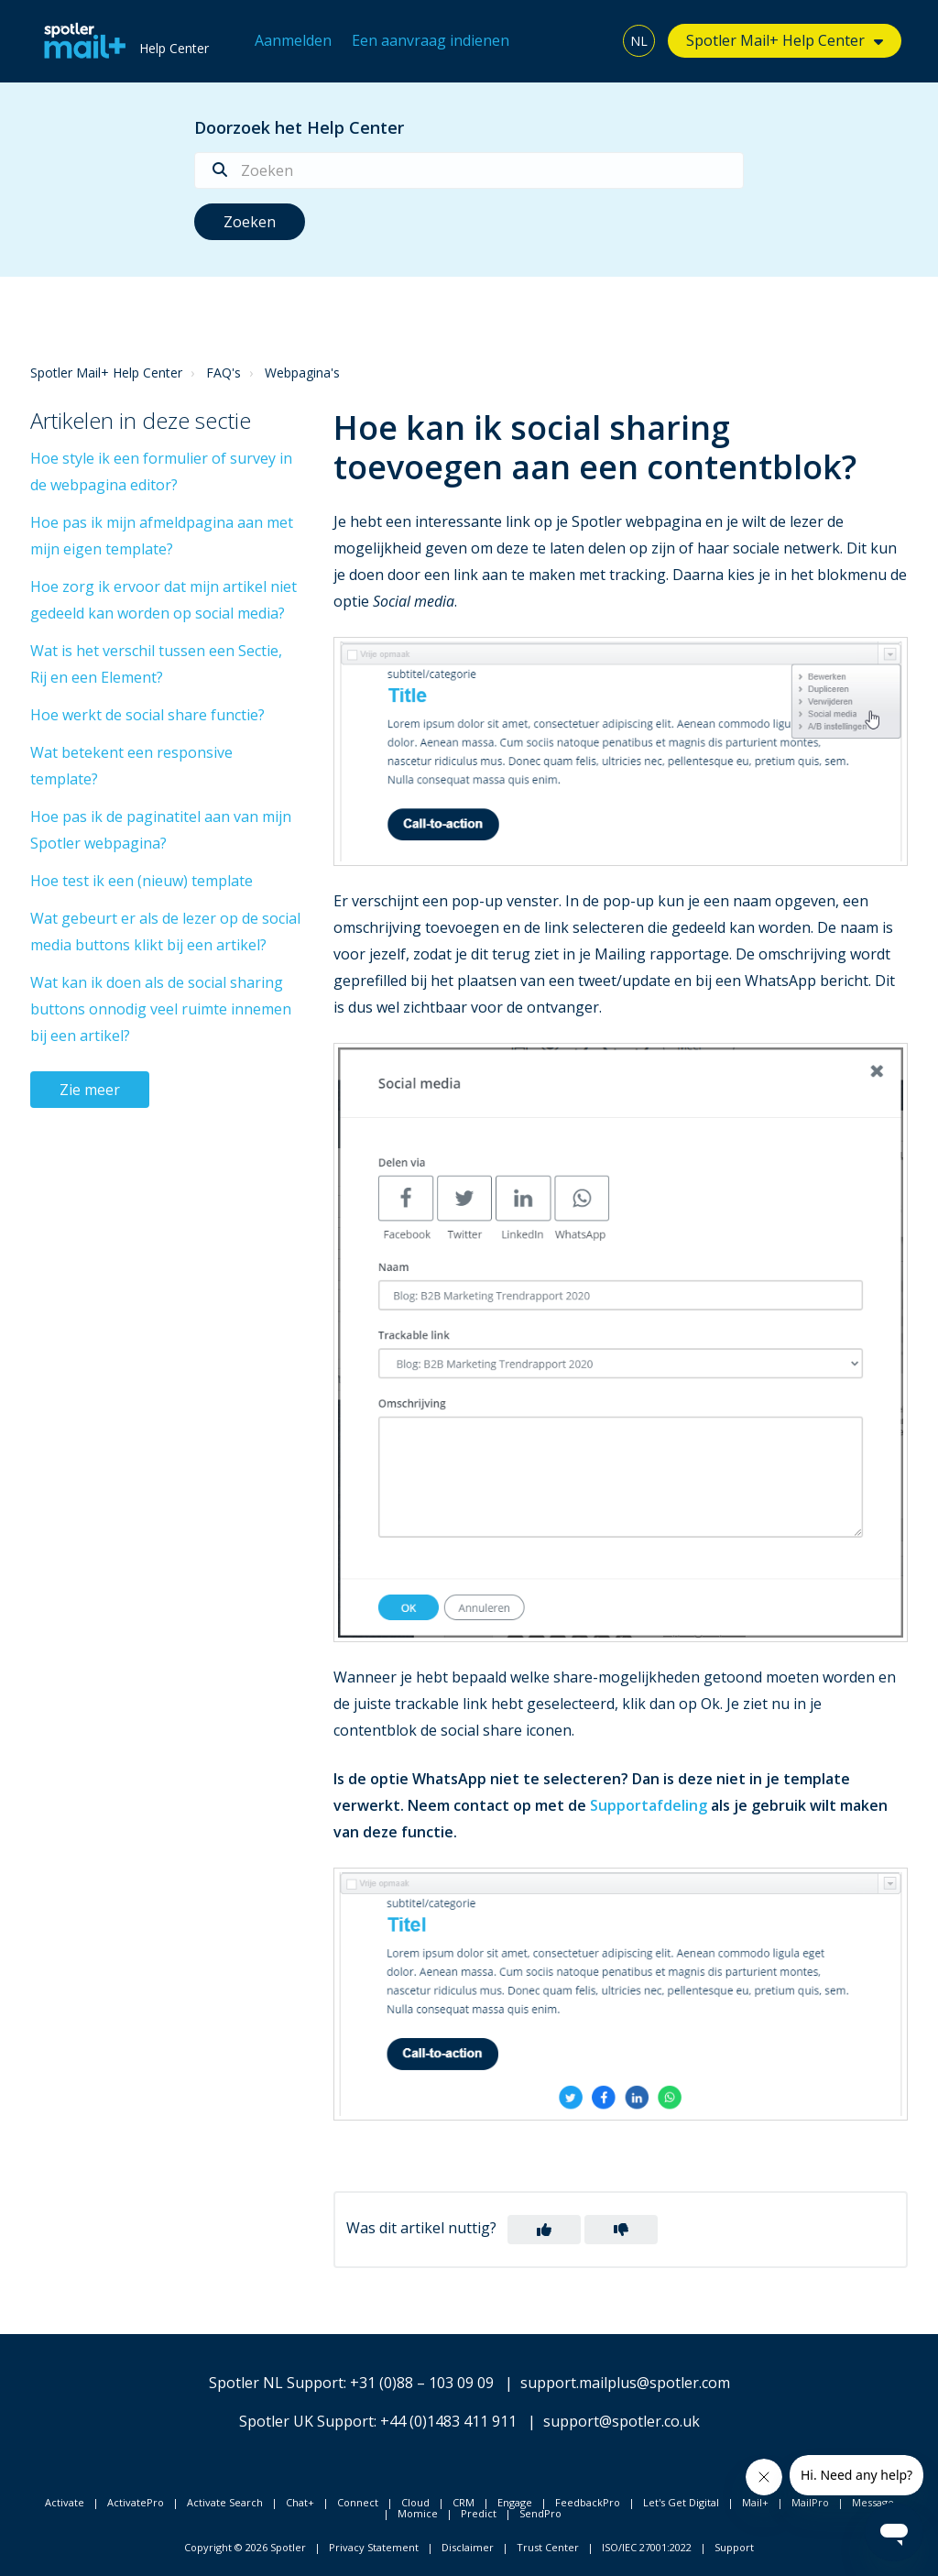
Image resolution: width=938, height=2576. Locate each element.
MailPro (810, 2502)
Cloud (415, 2502)
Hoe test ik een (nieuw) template (141, 881)
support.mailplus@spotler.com (625, 2383)
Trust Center (548, 2547)
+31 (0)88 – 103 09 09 (422, 2383)
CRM (463, 2502)
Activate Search (225, 2502)
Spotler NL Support (276, 2383)
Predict (478, 2513)
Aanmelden (293, 40)
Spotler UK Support (306, 2421)
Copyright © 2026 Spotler (245, 2547)
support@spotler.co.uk (621, 2421)
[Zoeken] (469, 170)
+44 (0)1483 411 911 (448, 2421)
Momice (418, 2513)
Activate (64, 2502)
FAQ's (223, 372)
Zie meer (90, 1090)
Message (873, 2502)
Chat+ (300, 2502)
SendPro (540, 2513)
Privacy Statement (374, 2547)
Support (734, 2547)
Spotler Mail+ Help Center (775, 40)
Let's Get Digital (681, 2502)
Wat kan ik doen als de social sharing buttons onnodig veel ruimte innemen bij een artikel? (160, 1009)
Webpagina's (302, 372)
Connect (357, 2502)
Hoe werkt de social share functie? (147, 715)
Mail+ (755, 2502)
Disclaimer (468, 2547)
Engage (514, 2502)
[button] (544, 2229)
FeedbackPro (587, 2502)
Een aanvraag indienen (430, 40)
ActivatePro (135, 2502)
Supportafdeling (648, 1805)
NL (639, 40)
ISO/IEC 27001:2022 (647, 2547)
